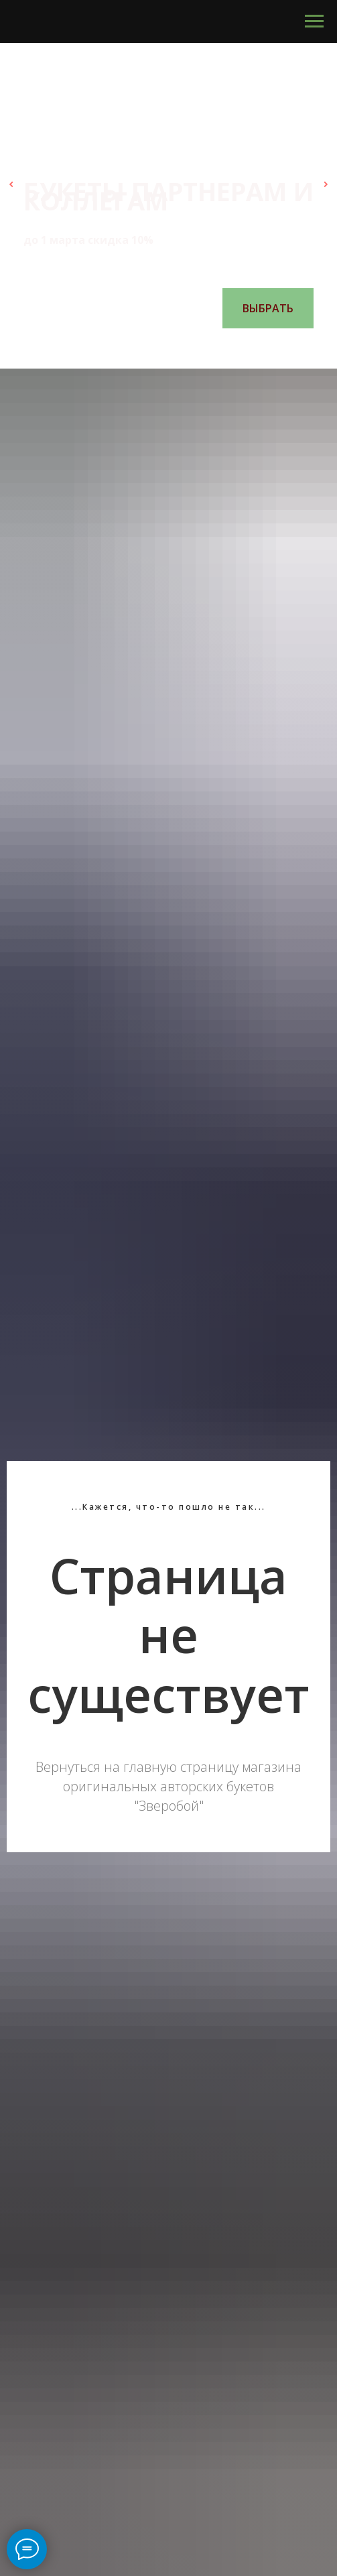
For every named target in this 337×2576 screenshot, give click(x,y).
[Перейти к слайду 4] (168, 348)
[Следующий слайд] (326, 184)
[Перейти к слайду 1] (128, 348)
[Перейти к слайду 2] (142, 348)
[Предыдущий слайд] (11, 184)
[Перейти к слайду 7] (209, 348)
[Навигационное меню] (314, 21)
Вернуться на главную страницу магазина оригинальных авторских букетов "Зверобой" (168, 1786)
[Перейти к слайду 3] (155, 348)
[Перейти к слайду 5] (182, 348)
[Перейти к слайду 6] (195, 348)
